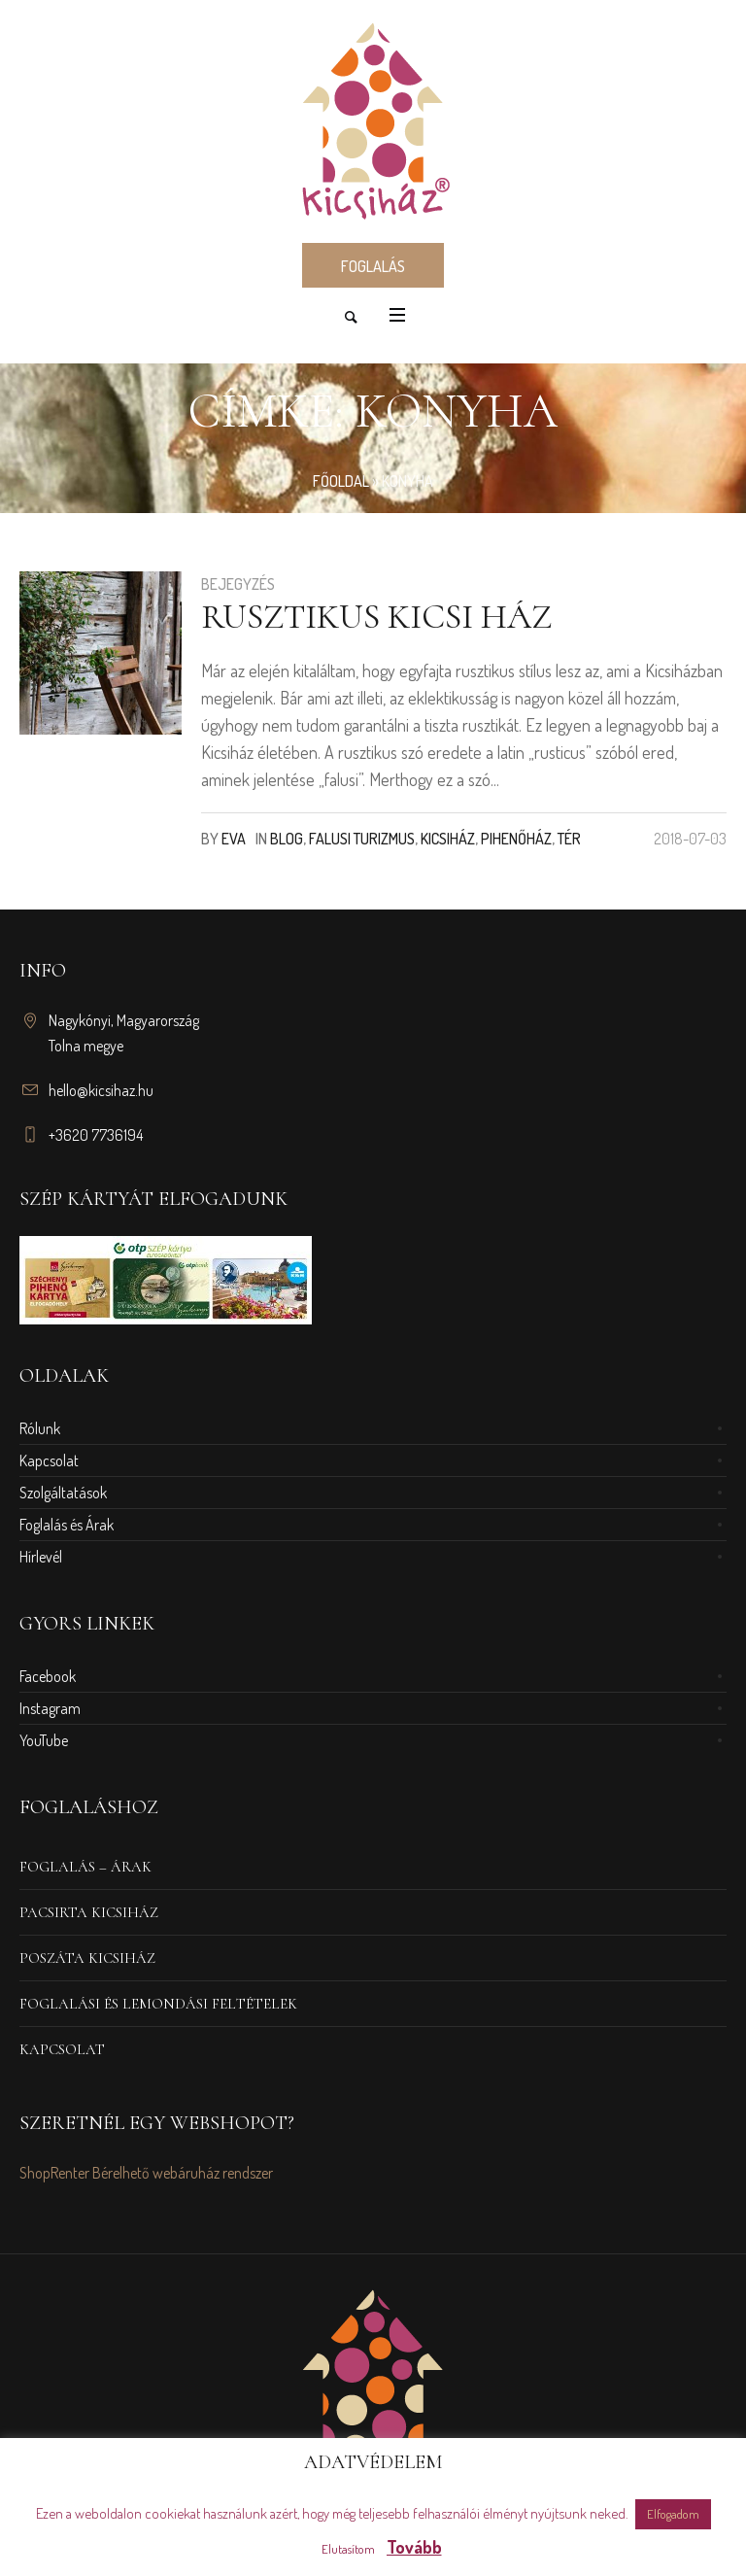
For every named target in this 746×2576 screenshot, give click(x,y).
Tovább (414, 2547)
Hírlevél (40, 1556)
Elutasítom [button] (348, 2549)
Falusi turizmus (362, 838)
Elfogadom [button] (673, 2514)
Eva (233, 838)
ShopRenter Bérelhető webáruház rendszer (146, 2172)
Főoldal (341, 481)
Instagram (50, 1708)
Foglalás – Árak (85, 1866)
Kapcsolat (49, 1460)
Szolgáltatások (63, 1492)
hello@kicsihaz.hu (101, 1090)
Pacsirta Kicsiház (88, 1912)
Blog (286, 838)
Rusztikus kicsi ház (376, 616)
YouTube (43, 1740)
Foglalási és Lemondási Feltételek (158, 2003)
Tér (569, 838)
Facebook (47, 1676)
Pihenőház (516, 838)
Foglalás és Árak (66, 1524)
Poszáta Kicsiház (87, 1958)
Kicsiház (448, 838)
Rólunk (39, 1428)
